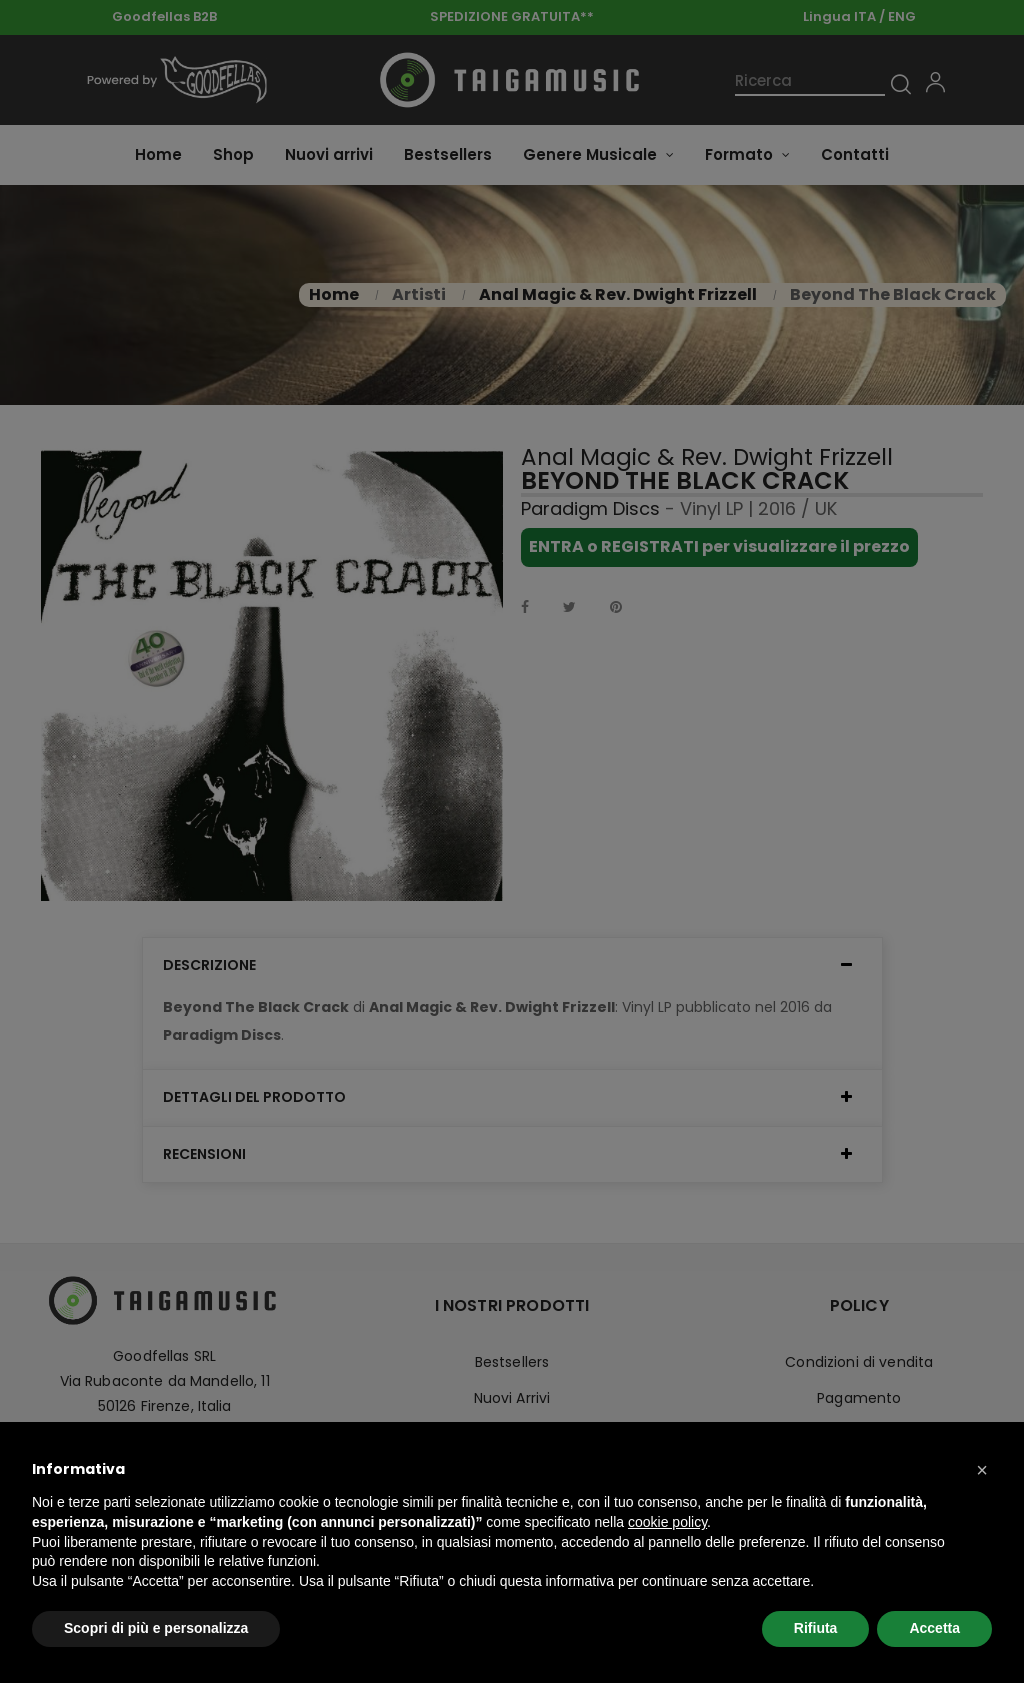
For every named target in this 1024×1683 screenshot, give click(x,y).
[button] (982, 1470)
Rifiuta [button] (816, 1628)
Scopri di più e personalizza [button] (156, 1628)
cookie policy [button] (667, 1522)
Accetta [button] (934, 1628)
